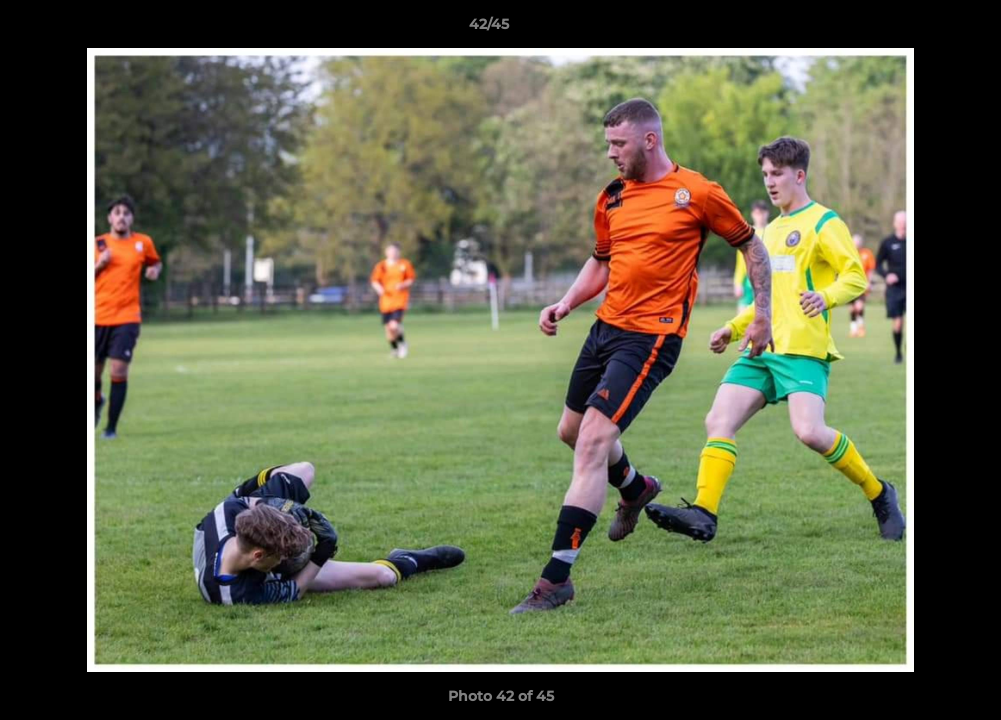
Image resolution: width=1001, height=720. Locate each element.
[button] (917, 29)
